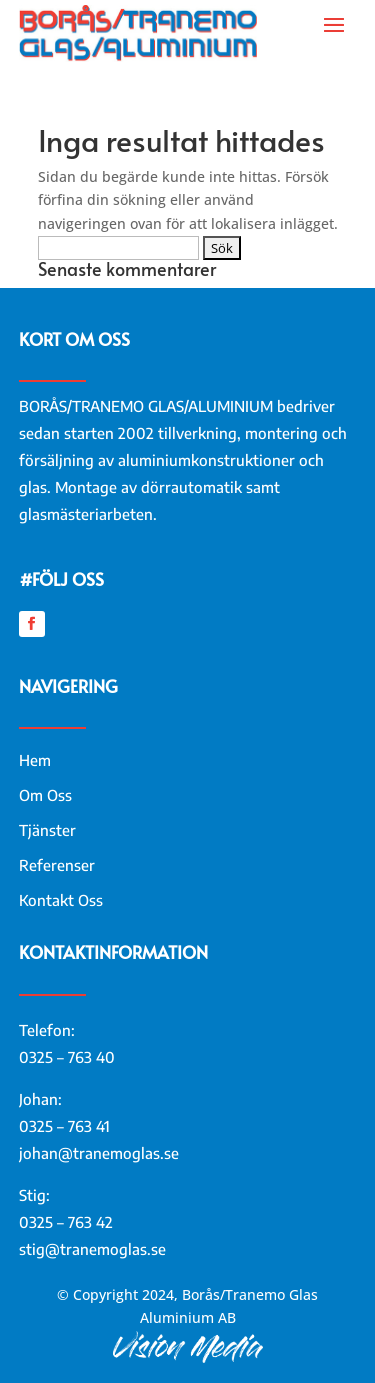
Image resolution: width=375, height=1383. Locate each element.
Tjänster (47, 830)
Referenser (57, 865)
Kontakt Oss (61, 900)
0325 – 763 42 (66, 1222)
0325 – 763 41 (64, 1126)
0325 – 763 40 (67, 1057)
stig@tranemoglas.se (92, 1249)
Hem (35, 760)
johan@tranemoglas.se (99, 1153)
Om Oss (45, 795)
